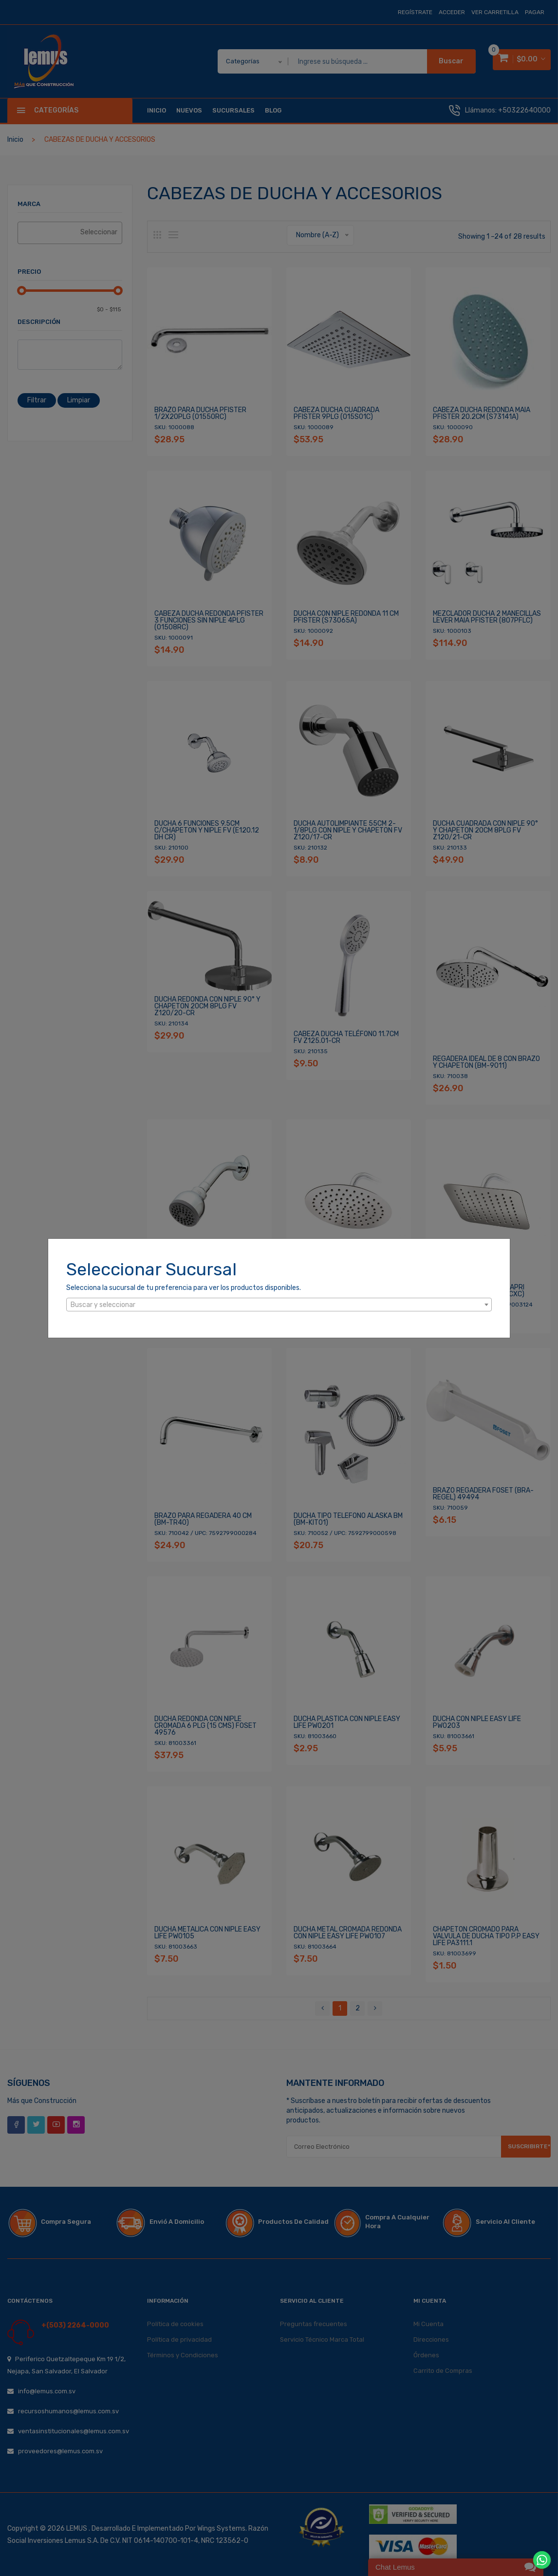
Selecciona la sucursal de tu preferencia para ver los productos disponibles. (183, 1288)
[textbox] (279, 1305)
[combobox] (279, 1304)
